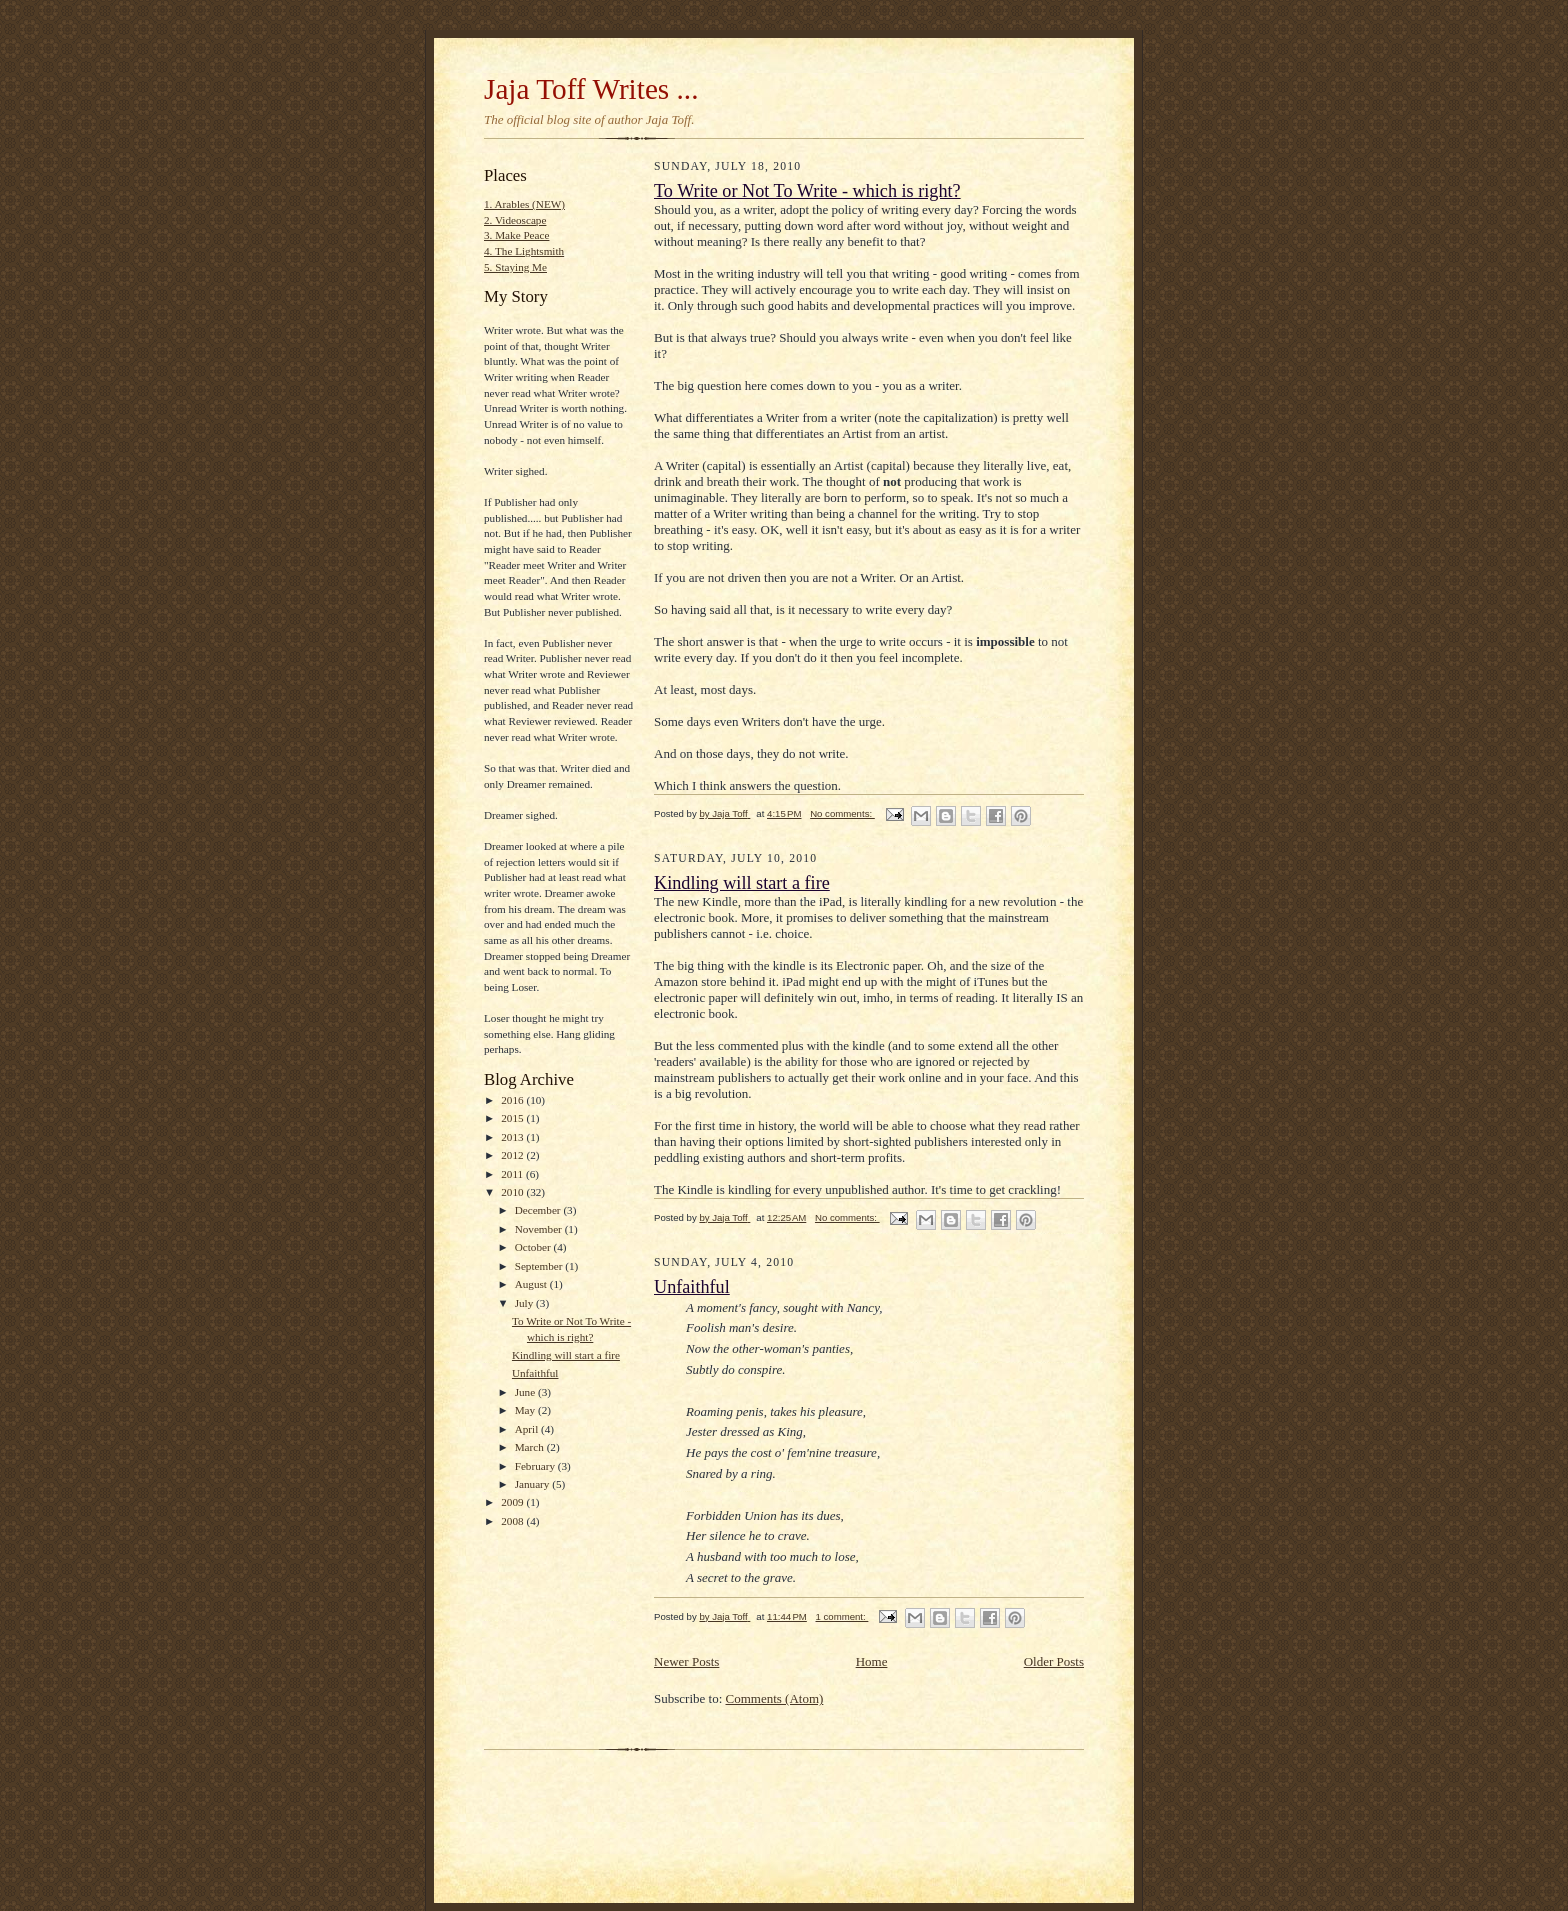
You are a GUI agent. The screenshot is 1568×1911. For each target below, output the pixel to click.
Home (872, 1661)
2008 (513, 1521)
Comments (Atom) (775, 1698)
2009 (513, 1502)
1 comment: (842, 1616)
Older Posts (1054, 1661)
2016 (513, 1100)
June (526, 1392)
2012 (513, 1155)
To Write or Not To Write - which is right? (807, 191)
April (528, 1429)
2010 (513, 1192)
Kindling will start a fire (566, 1355)
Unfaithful (535, 1373)
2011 (513, 1174)
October (534, 1247)
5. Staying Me (515, 267)
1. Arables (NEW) (524, 204)
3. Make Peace (516, 235)
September (540, 1266)
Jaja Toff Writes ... (591, 89)
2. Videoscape (515, 220)
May (526, 1410)
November (540, 1229)
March (531, 1447)
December (539, 1210)
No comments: (842, 813)
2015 (513, 1118)
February (536, 1466)
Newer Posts (686, 1661)
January (534, 1484)
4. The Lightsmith (524, 251)
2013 (513, 1137)
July (525, 1303)
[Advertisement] (718, 1788)
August (532, 1284)
